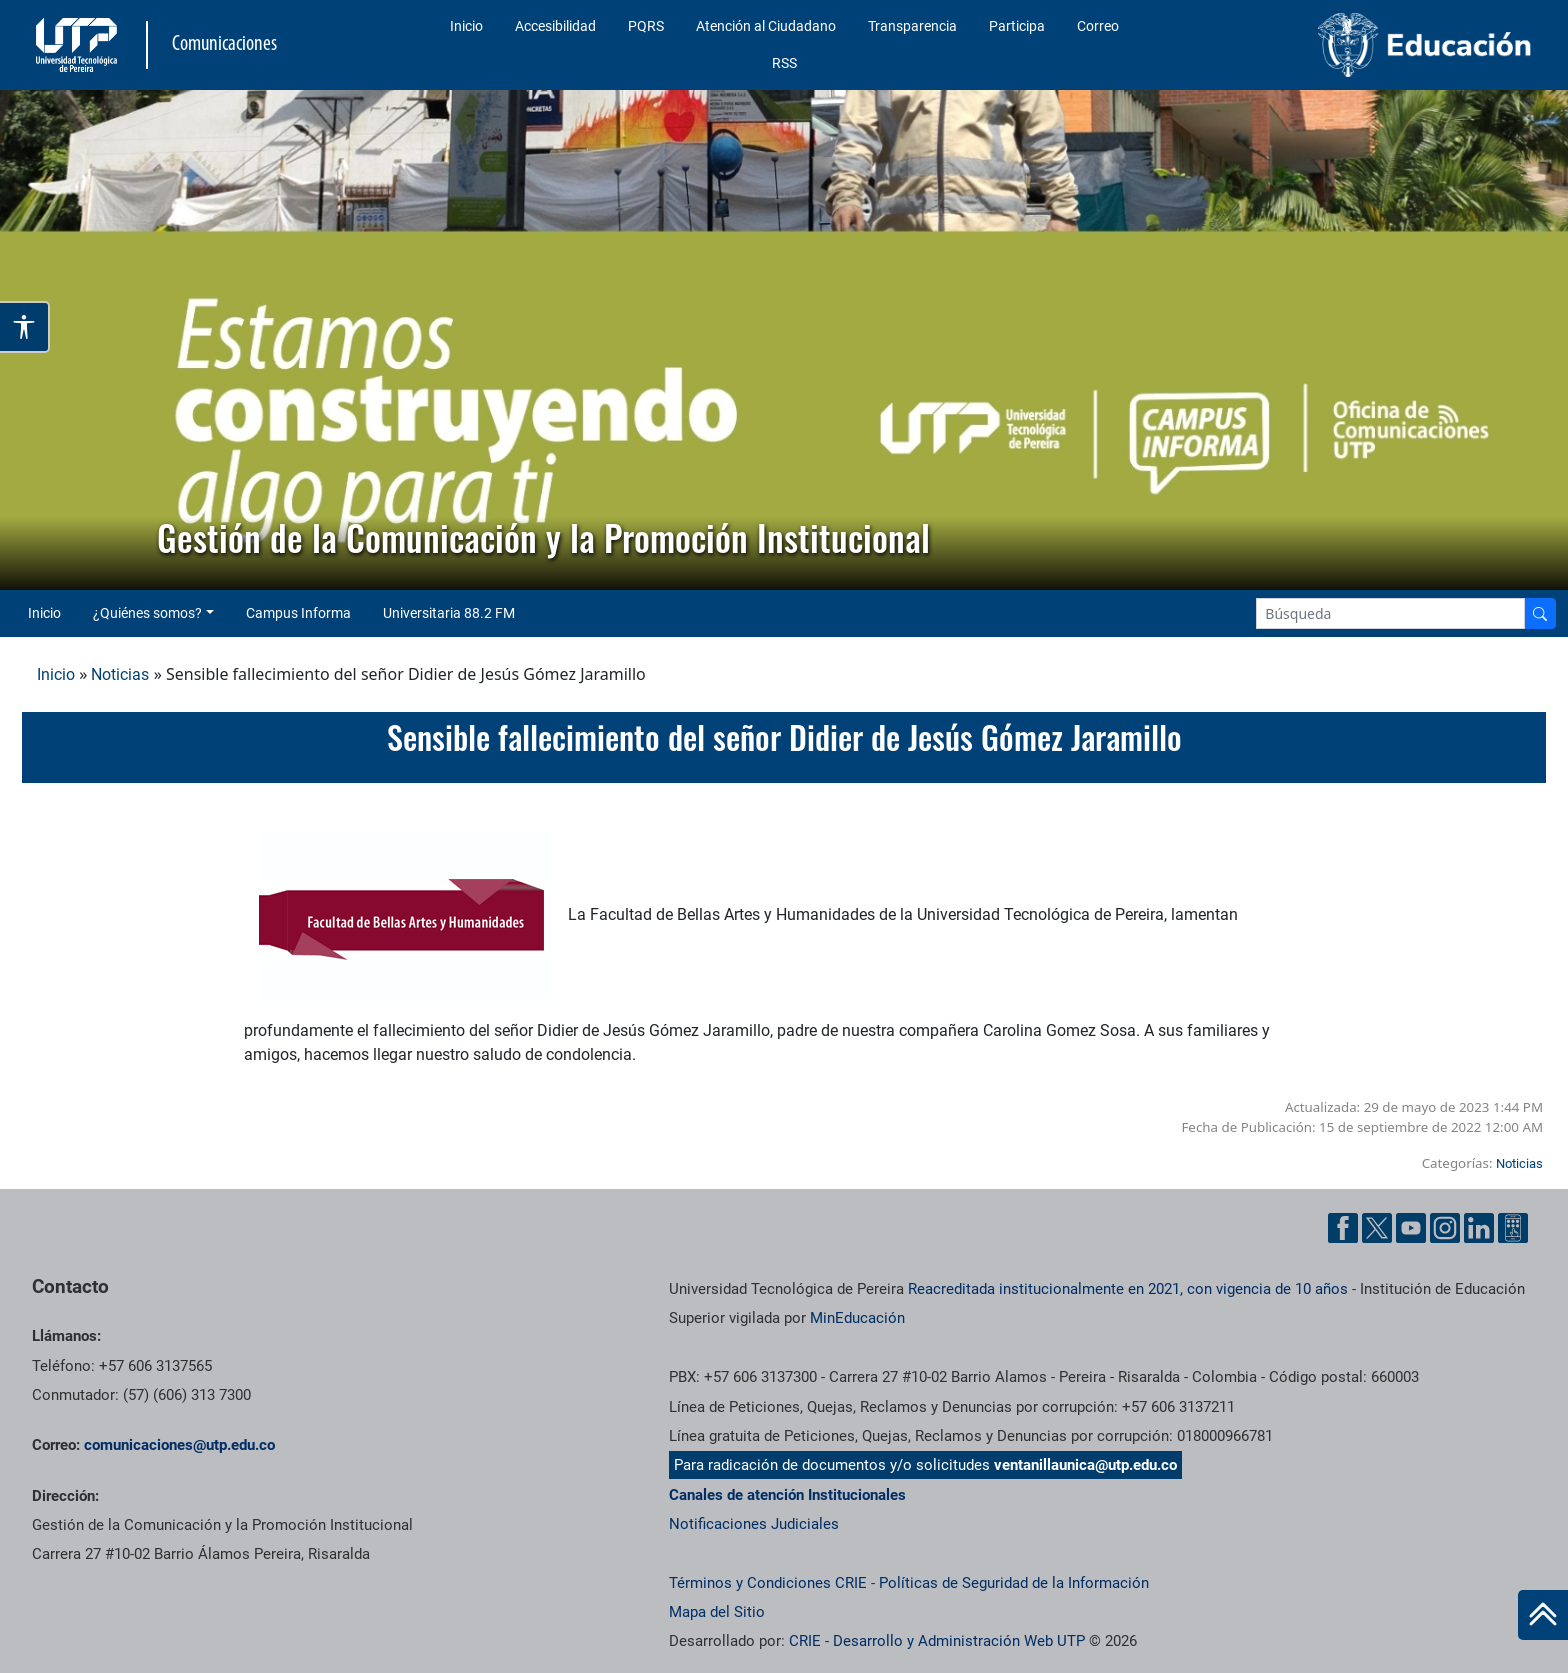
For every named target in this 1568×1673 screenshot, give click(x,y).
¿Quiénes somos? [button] (147, 613)
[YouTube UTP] (1411, 1228)
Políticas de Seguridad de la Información (1014, 1583)
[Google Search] (1390, 613)
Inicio (466, 26)
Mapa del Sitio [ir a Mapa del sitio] (717, 1612)
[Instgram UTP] (1445, 1228)
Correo (1098, 26)
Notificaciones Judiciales (754, 1524)
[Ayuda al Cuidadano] (1513, 1228)
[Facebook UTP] (1343, 1228)
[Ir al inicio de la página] (1543, 1615)
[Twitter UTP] (1377, 1228)
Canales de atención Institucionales (787, 1495)
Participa (1017, 26)
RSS (784, 63)
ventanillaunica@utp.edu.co (1085, 1465)
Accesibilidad (555, 26)
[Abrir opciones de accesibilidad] (25, 327)
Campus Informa (298, 613)
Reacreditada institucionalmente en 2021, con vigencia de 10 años (1128, 1289)
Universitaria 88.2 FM (449, 613)
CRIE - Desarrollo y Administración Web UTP (937, 1641)
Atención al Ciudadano (766, 26)
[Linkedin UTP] (1479, 1228)
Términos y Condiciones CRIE (768, 1583)
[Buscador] (1540, 613)
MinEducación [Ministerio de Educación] (857, 1318)
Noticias (120, 674)
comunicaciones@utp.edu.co (179, 1445)
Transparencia (912, 26)
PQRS (646, 26)
